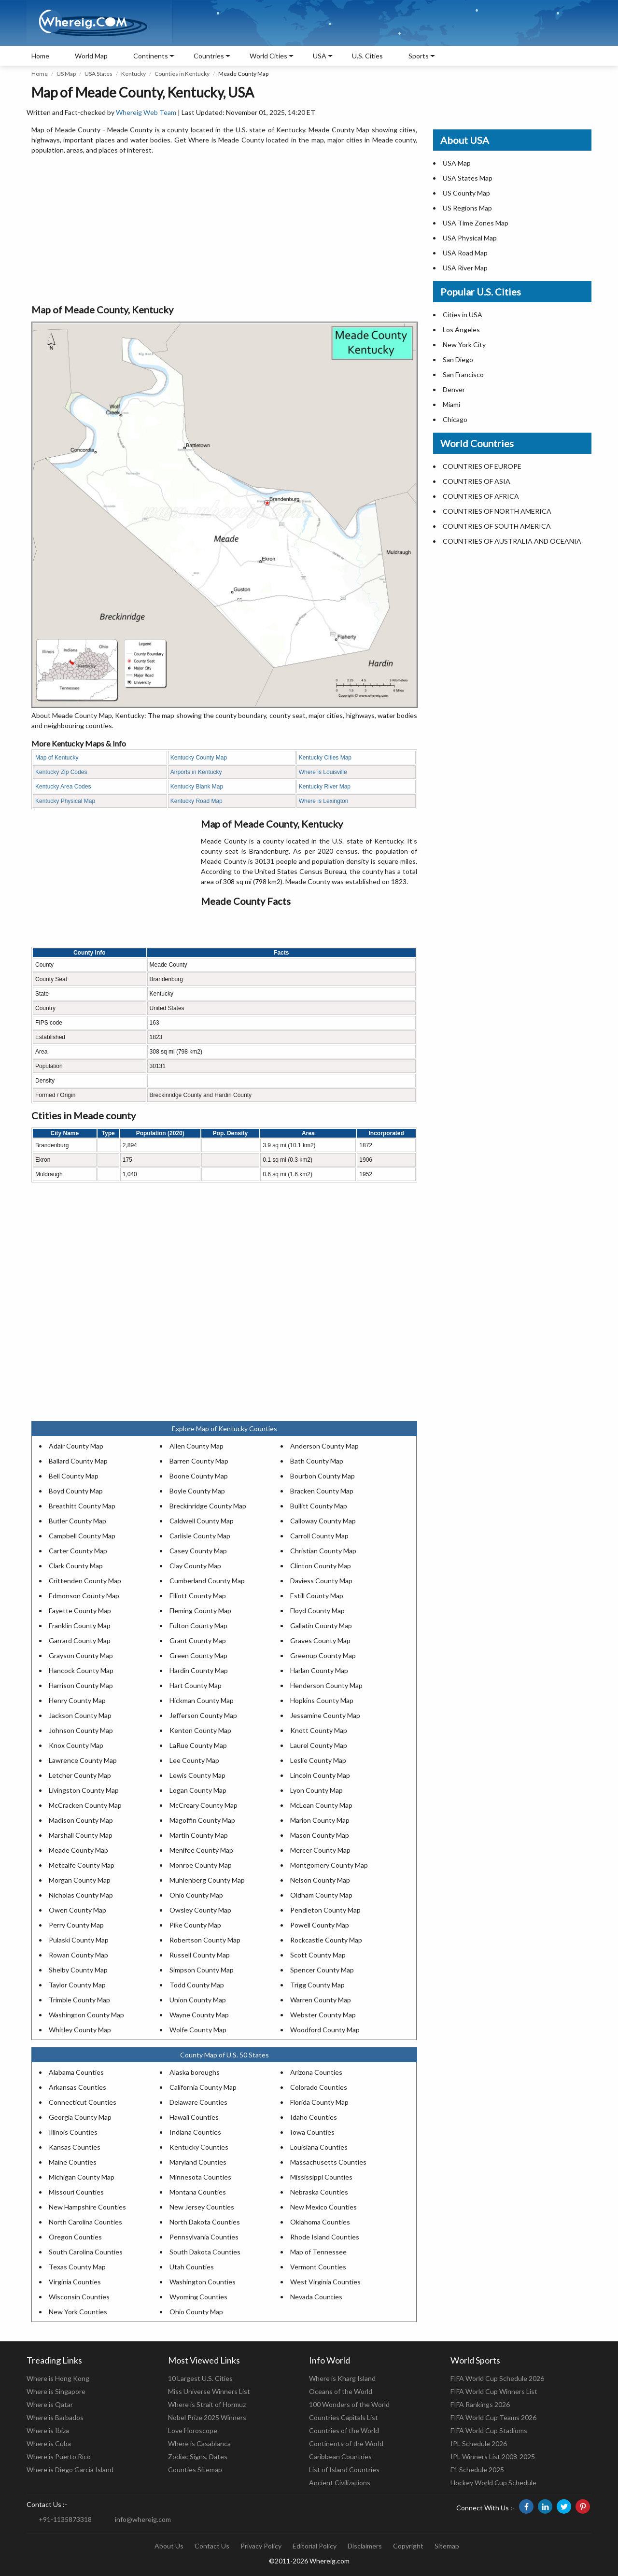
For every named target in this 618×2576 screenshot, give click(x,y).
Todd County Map (196, 1985)
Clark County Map (76, 1566)
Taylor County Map (77, 1985)
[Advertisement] (224, 229)
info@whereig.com (143, 2519)
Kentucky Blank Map (196, 786)
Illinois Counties (73, 2132)
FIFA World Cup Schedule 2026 (497, 2378)
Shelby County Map (78, 1970)
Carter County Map (78, 1551)
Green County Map (198, 1655)
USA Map (457, 163)
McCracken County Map (85, 1805)
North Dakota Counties (204, 2222)
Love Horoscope (192, 2430)
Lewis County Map (197, 1775)
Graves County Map (320, 1640)
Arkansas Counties (77, 2087)
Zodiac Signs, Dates (197, 2456)
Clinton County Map (320, 1566)
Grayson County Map (81, 1655)
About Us (168, 2546)
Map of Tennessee (318, 2252)
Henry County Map (77, 1700)
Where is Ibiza (48, 2430)
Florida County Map (319, 2102)
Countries (209, 56)
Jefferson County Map (203, 1715)
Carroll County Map (319, 1536)
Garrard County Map (80, 1640)
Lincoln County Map (320, 1775)
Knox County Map (76, 1745)
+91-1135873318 (65, 2519)
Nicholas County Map (81, 1895)
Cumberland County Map (207, 1581)
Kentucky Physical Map (65, 801)
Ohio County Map (196, 1895)
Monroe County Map (200, 1865)
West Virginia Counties (325, 2282)
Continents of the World (346, 2443)
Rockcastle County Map (326, 1940)
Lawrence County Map (83, 1760)
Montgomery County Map (329, 1865)
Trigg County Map (317, 1985)
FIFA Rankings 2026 (480, 2404)
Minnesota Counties (200, 2177)
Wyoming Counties (198, 2297)
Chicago (455, 419)
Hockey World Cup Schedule (493, 2482)
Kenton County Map (200, 1730)
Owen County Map (77, 1910)
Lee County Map (194, 1760)
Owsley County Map (200, 1910)
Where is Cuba (49, 2443)
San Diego (458, 359)
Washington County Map (86, 2015)
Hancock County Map (81, 1670)
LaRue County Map (198, 1745)
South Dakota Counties (204, 2252)
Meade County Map (78, 1850)
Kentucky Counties (198, 2147)
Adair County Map (76, 1446)
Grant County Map (197, 1640)
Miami (451, 404)
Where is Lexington (324, 801)
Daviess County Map (321, 1581)
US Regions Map (467, 208)
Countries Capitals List (343, 2417)
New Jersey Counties (201, 2207)
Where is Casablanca (199, 2443)
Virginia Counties (75, 2282)
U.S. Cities (367, 56)
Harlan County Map (319, 1670)
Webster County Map (323, 2015)
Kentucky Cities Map (325, 757)
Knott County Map (318, 1730)
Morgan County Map (80, 1880)
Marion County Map (320, 1820)
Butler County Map (77, 1521)
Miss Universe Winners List (209, 2391)
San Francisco (463, 374)
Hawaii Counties (194, 2117)
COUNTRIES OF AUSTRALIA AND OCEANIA (512, 541)
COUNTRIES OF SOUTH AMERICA (497, 526)
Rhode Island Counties (324, 2237)
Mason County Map (319, 1835)
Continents (150, 56)
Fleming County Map (200, 1610)
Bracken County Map (321, 1491)
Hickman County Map (201, 1700)
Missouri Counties (76, 2192)
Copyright (408, 2546)
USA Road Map (465, 253)
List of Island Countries (344, 2469)
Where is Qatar (50, 2404)
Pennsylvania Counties (204, 2237)
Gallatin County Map (321, 1625)
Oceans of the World (340, 2391)
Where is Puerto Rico (59, 2456)
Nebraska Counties (319, 2192)
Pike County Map (195, 1925)
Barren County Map (198, 1461)
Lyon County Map (316, 1790)
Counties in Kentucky (182, 73)
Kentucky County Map (198, 757)
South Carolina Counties (86, 2252)
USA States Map (467, 178)
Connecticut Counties (82, 2102)
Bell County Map (73, 1476)
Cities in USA (462, 314)
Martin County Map (198, 1835)
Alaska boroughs (194, 2072)
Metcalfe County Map (81, 1865)
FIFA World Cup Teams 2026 (493, 2417)
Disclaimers (365, 2546)
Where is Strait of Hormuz (207, 2404)
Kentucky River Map (325, 786)
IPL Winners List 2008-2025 (492, 2456)
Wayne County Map (199, 2015)
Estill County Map (316, 1595)
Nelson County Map (320, 1880)
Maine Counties (73, 2162)
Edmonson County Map (84, 1595)
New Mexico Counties (323, 2207)
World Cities (268, 56)
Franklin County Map (80, 1625)
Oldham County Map (321, 1895)
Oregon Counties (75, 2237)
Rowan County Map (78, 1955)
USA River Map (465, 268)
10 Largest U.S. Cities (200, 2378)
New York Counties (78, 2312)
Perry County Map (76, 1925)
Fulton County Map (198, 1625)
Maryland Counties (197, 2162)
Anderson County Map (324, 1446)
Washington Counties (202, 2282)
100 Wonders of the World (349, 2404)
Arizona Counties (316, 2072)
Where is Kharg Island (342, 2378)
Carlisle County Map (199, 1536)
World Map (91, 56)
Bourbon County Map (322, 1476)
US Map (66, 73)
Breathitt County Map (82, 1506)
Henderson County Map (326, 1685)
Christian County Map (323, 1551)
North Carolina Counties (85, 2222)
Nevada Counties (316, 2297)
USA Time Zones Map (475, 223)
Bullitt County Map (318, 1506)
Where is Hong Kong (58, 2378)
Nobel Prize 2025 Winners (207, 2417)
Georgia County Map (80, 2117)
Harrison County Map (81, 1685)
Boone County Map (198, 1476)
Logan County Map (197, 1790)
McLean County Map (321, 1805)
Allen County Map (196, 1446)
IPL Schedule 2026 (478, 2443)
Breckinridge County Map (207, 1506)
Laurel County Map (318, 1745)
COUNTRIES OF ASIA (476, 481)
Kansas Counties (74, 2147)
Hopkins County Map (321, 1700)
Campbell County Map (82, 1536)
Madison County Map (81, 1820)
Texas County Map (77, 2267)
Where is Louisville (323, 772)
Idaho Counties (313, 2117)
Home (40, 56)
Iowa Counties (312, 2132)
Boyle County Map (197, 1491)
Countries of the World (344, 2430)
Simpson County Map (201, 1970)
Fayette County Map (80, 1610)
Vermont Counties (318, 2267)
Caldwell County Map (201, 1521)
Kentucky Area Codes (63, 786)
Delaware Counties (198, 2102)
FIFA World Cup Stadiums (488, 2430)
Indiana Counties (195, 2132)
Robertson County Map (204, 1940)
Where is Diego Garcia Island (70, 2469)
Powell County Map (319, 1925)
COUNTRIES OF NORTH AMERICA (497, 511)
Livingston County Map (84, 1790)
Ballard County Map (78, 1461)
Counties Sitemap (195, 2469)
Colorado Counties (318, 2087)
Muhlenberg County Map (207, 1880)
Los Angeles (461, 329)
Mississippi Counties (321, 2177)
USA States (98, 73)
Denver (454, 389)
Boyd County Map (76, 1491)
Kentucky (133, 73)
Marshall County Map (80, 1835)
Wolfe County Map (197, 2030)
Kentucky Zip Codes (61, 772)
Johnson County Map (81, 1730)
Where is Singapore (56, 2391)
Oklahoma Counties (320, 2222)
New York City (464, 344)
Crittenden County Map (85, 1581)
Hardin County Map (198, 1670)
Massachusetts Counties (328, 2162)
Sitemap (447, 2546)
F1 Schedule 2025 (477, 2469)
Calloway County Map (323, 1521)
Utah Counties (191, 2267)
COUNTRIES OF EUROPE (482, 466)
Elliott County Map (197, 1595)
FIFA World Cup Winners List (493, 2391)
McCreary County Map (203, 1805)
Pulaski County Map (79, 1940)
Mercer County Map (320, 1850)
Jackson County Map (80, 1715)
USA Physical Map (470, 238)
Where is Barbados (55, 2417)
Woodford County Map (325, 2030)
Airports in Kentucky (196, 772)
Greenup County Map (323, 1655)
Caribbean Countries (340, 2456)
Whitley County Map (80, 2030)
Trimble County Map (79, 2000)
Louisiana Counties (319, 2147)
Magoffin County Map (202, 1820)
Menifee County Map (201, 1850)
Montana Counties (197, 2192)
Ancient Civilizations (339, 2482)
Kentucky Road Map (196, 801)
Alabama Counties (76, 2072)
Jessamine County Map (325, 1715)
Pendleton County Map (325, 1910)
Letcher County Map (80, 1775)
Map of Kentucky (56, 757)
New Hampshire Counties (87, 2207)
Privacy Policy (260, 2546)
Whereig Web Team (146, 112)
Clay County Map (195, 1566)
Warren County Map (320, 2000)
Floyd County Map (317, 1610)
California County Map (203, 2087)
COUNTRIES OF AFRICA (481, 496)
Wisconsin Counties (79, 2297)
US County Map (466, 193)
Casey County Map (198, 1551)
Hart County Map (195, 1685)
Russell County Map (199, 1955)
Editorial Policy (315, 2546)
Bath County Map (316, 1461)
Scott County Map (318, 1955)
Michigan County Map (81, 2177)
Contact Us (212, 2546)
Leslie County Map (318, 1760)
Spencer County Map (322, 1970)
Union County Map (197, 2000)
